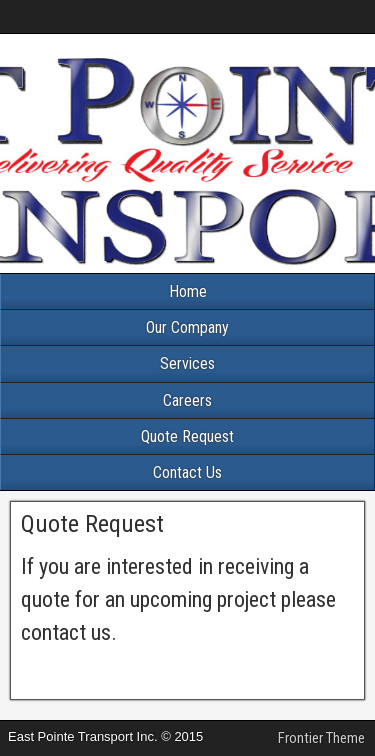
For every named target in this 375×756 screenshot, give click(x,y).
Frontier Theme (321, 738)
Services (187, 363)
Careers (187, 400)
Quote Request (187, 436)
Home (188, 291)
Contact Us (187, 472)
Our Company (187, 327)
